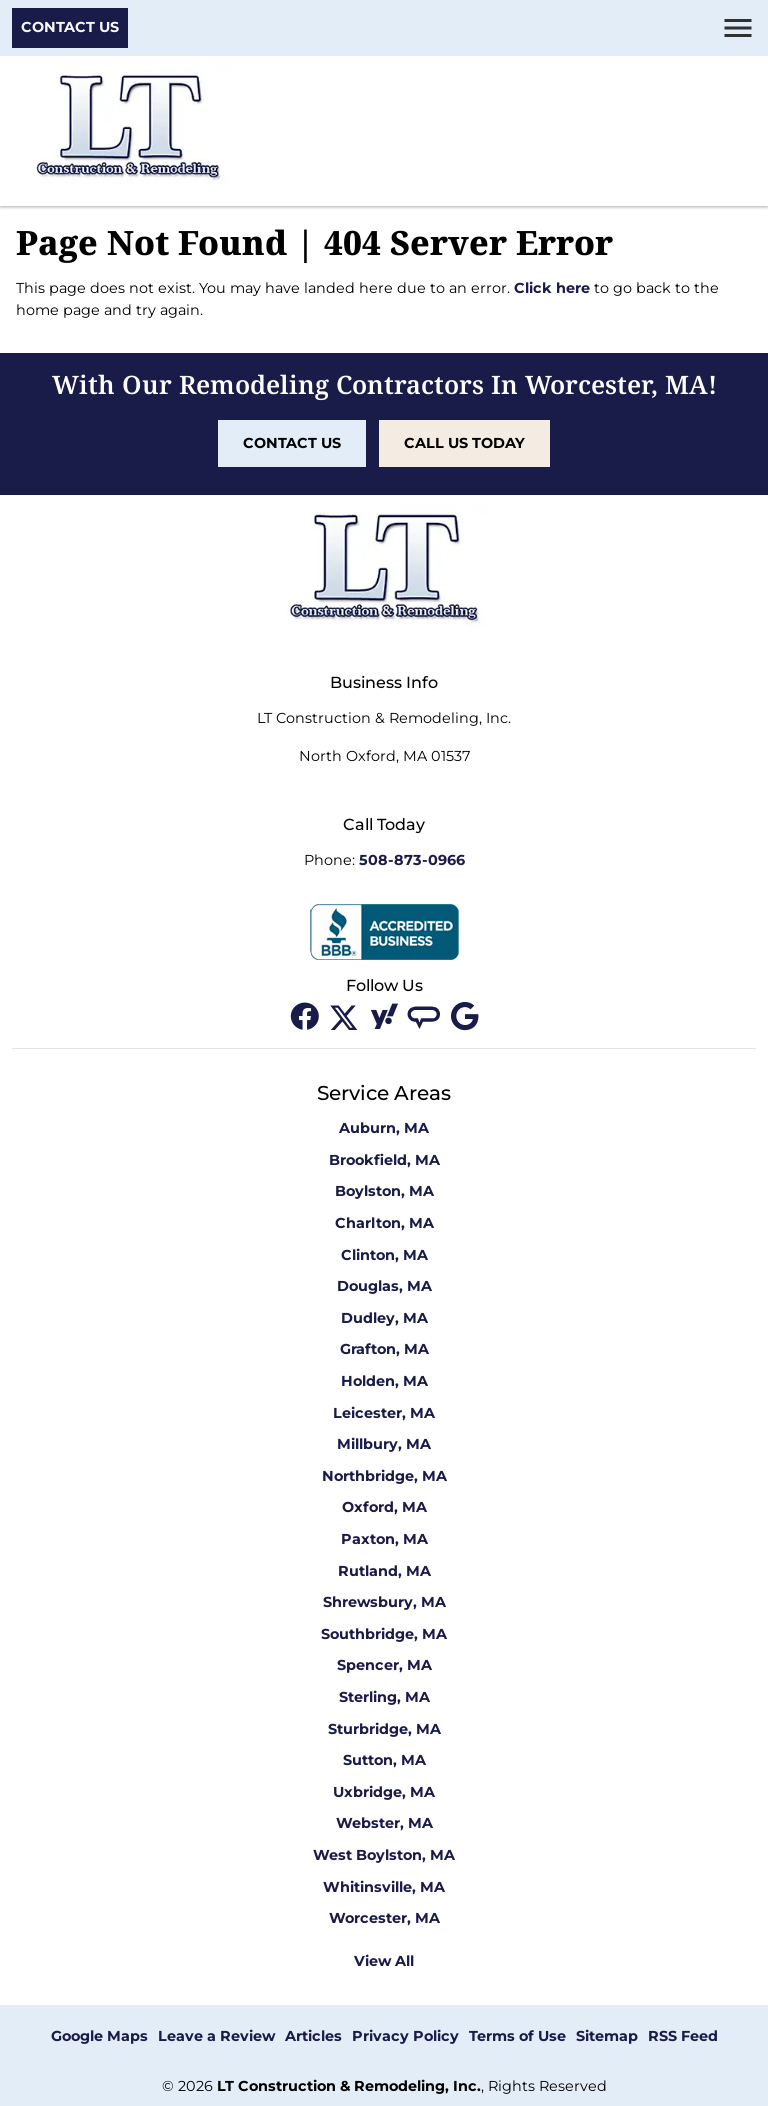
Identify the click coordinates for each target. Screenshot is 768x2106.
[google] (464, 1016)
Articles (313, 2036)
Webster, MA (384, 1823)
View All (384, 1961)
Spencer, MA (384, 1665)
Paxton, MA (384, 1539)
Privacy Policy (405, 2036)
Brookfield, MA (384, 1160)
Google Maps (99, 2036)
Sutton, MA (384, 1760)
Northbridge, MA (384, 1476)
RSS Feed (683, 2036)
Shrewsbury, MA (384, 1602)
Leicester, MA (384, 1413)
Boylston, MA (384, 1191)
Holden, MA (384, 1381)
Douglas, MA (384, 1286)
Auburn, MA (384, 1128)
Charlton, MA (384, 1223)
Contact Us (70, 27)
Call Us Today (464, 443)
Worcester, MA (384, 1918)
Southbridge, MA (384, 1634)
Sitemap (607, 2036)
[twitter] (346, 1016)
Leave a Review (216, 2036)
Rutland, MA (384, 1571)
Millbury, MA (384, 1444)
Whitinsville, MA (384, 1887)
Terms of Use (517, 2036)
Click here (552, 288)
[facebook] (306, 1016)
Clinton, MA (384, 1255)
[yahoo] (386, 1016)
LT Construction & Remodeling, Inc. (349, 2086)
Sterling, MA (384, 1697)
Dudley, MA (384, 1318)
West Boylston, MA (384, 1855)
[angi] (426, 1016)
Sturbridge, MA (384, 1729)
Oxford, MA (384, 1507)
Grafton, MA (384, 1349)
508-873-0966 (412, 860)
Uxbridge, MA (384, 1792)
